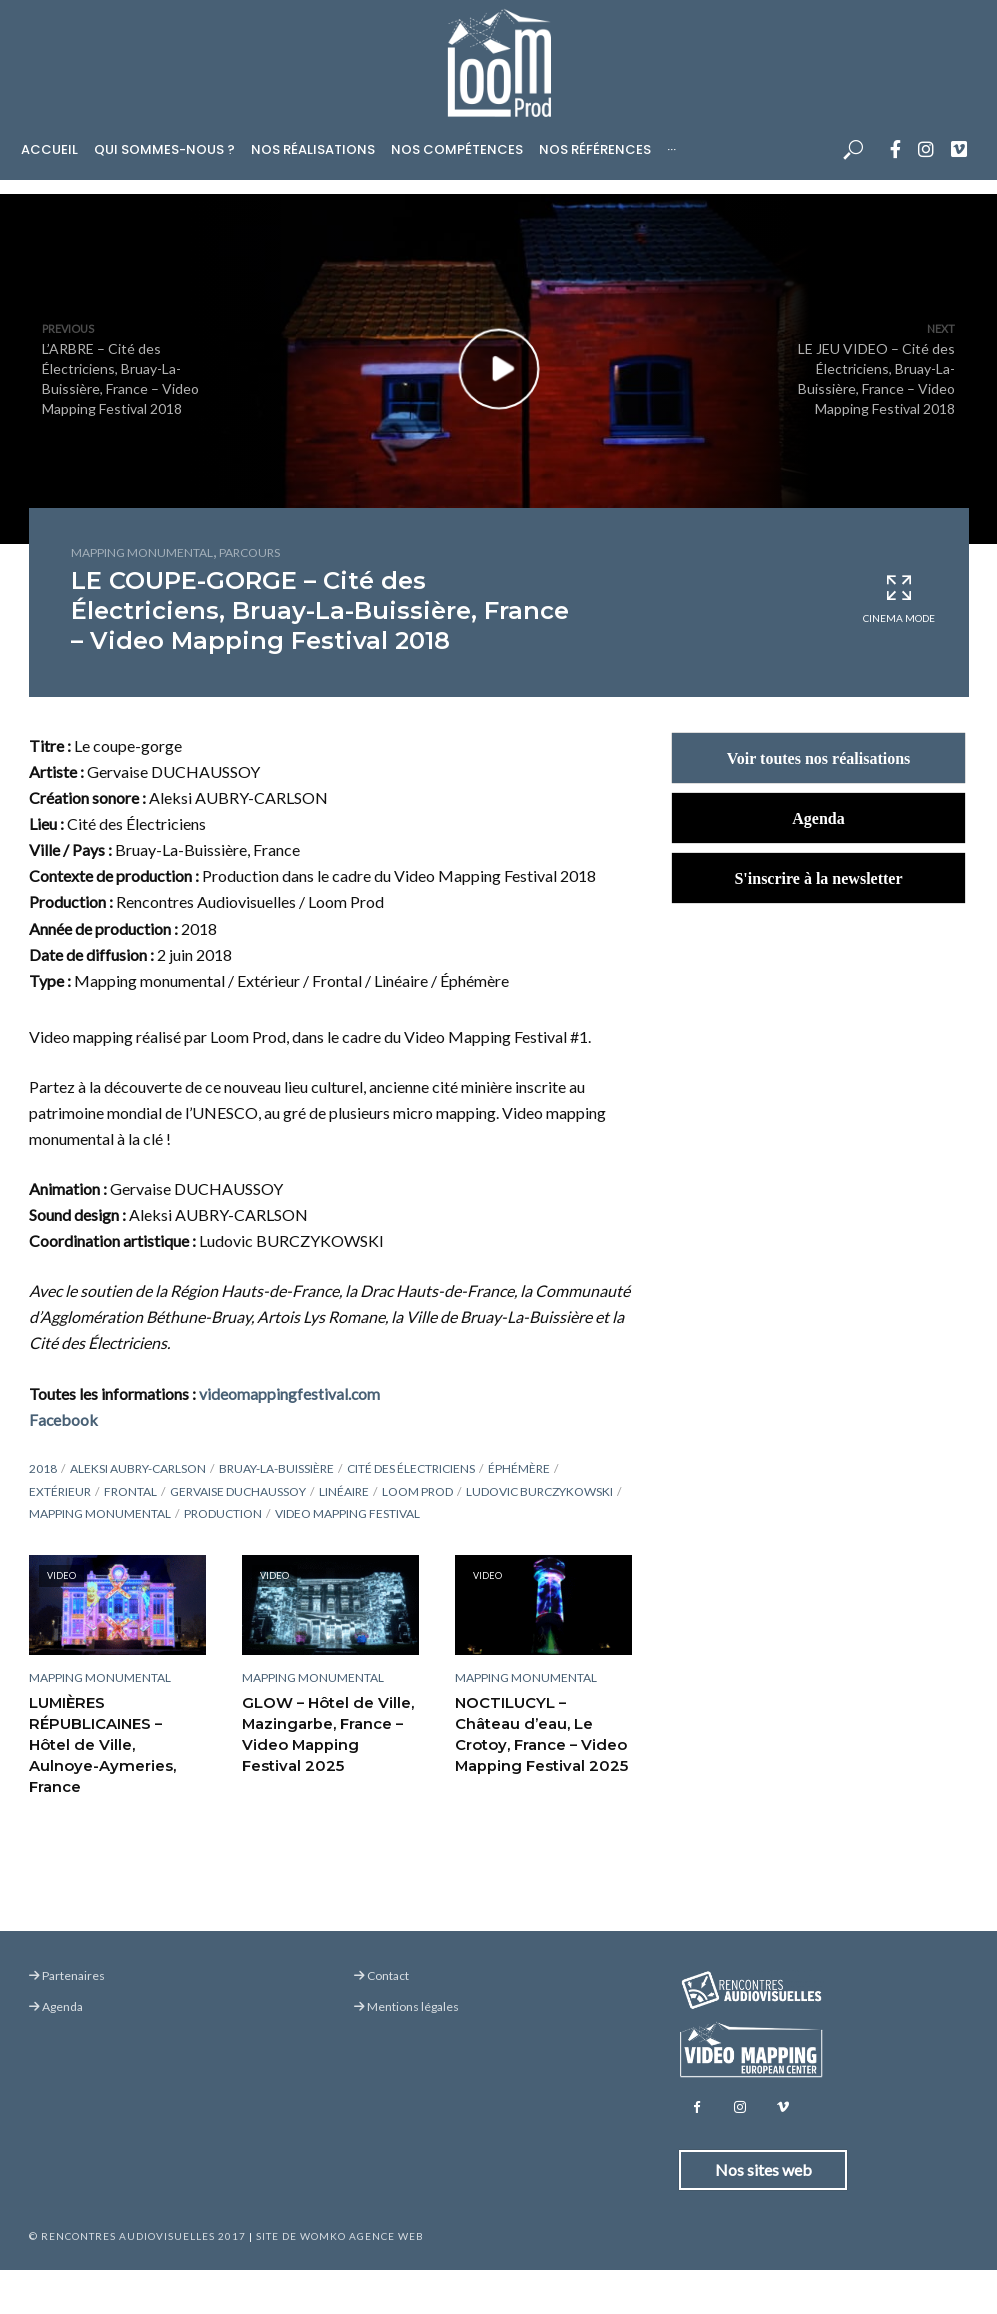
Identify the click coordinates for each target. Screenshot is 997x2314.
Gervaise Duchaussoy (238, 1491)
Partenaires (67, 1975)
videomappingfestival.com (290, 1393)
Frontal (130, 1491)
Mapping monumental (142, 552)
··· (671, 149)
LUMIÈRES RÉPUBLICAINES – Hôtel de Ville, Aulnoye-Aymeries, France (114, 1733)
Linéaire (344, 1491)
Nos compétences (457, 149)
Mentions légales (406, 2006)
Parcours (249, 552)
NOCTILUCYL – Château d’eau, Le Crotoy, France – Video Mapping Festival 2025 (541, 1733)
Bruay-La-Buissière (276, 1468)
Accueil (49, 149)
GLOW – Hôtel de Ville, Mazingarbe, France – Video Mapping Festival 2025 (329, 1733)
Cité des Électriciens (411, 1468)
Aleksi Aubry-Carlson (138, 1468)
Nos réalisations (313, 149)
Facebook (64, 1419)
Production (223, 1513)
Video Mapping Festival (347, 1513)
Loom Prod (417, 1491)
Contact (381, 1975)
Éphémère (519, 1468)
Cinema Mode (899, 598)
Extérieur (60, 1491)
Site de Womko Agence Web (340, 2236)
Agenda (56, 2006)
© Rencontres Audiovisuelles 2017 (137, 2236)
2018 (43, 1468)
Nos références (595, 149)
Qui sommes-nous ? (164, 149)
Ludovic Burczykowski (539, 1491)
